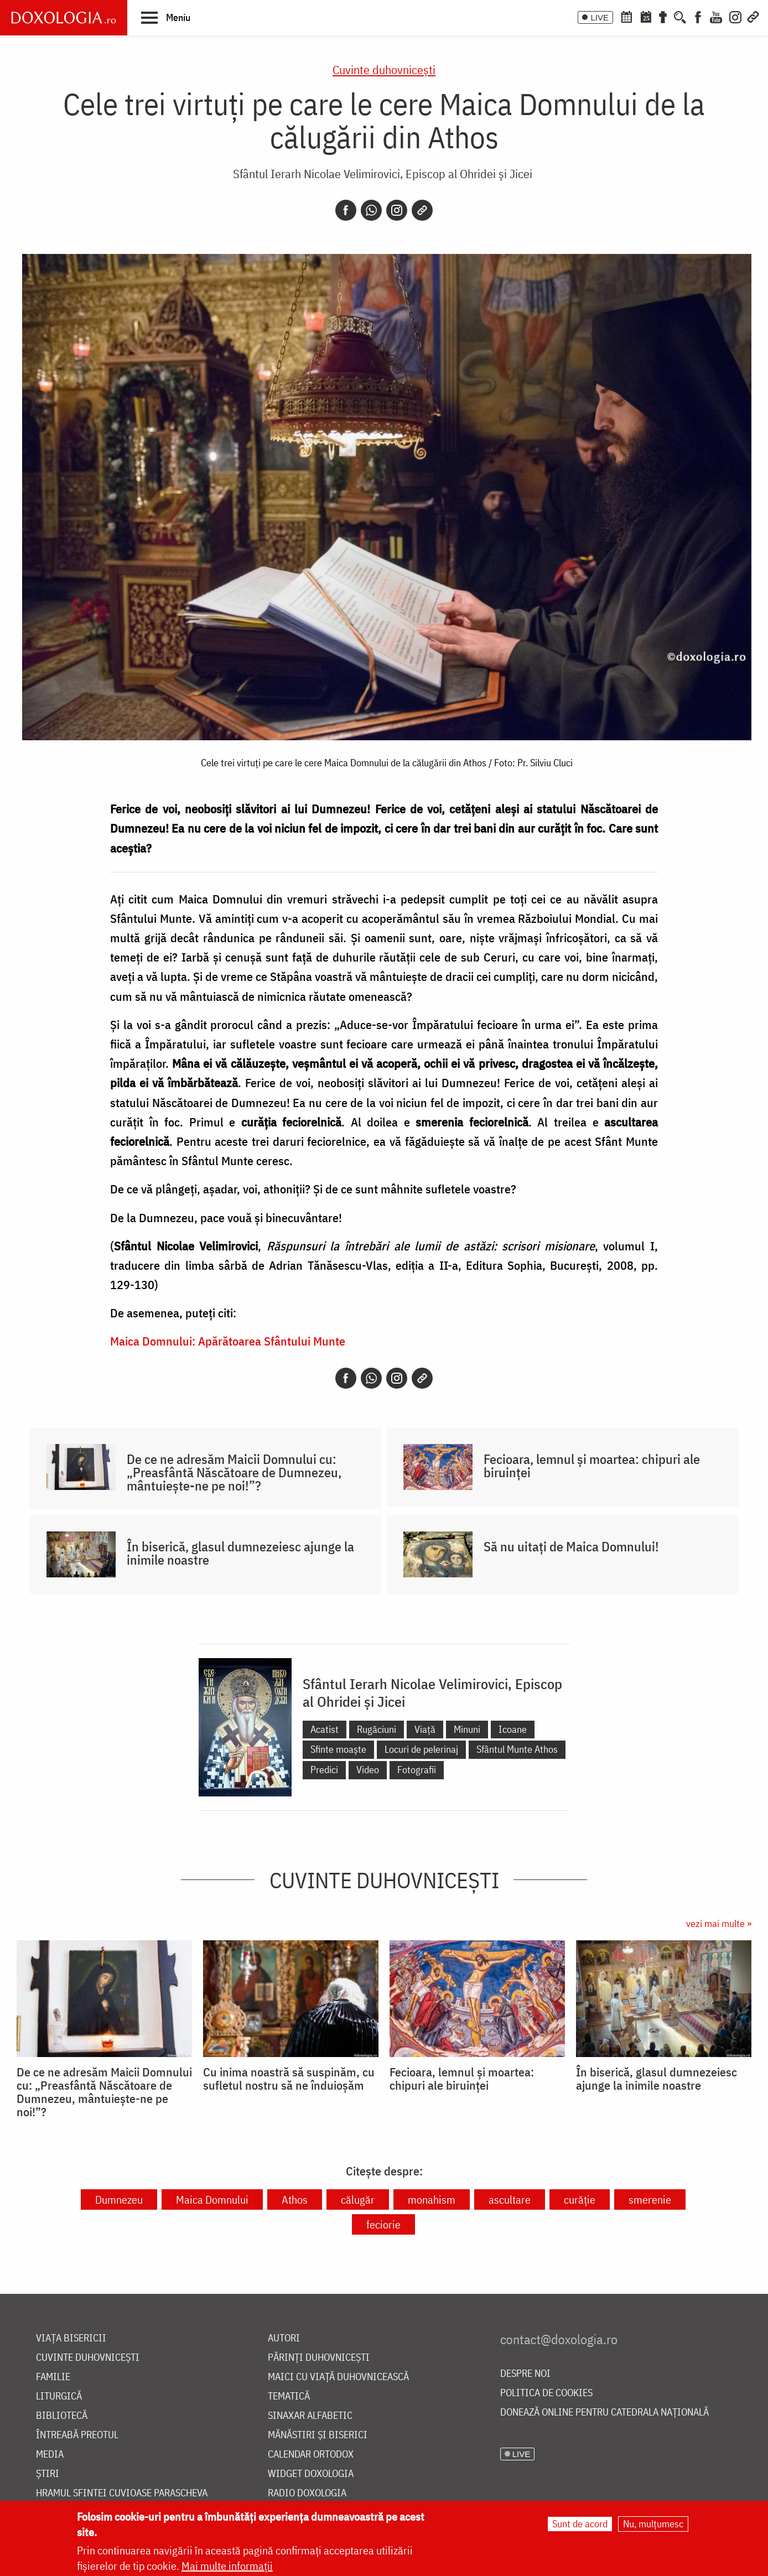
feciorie (383, 2224)
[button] (165, 17)
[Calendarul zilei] (645, 16)
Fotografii (416, 1769)
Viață (424, 1729)
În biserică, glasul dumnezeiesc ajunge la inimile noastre (240, 1553)
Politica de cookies (546, 2393)
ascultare (510, 2199)
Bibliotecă (61, 2416)
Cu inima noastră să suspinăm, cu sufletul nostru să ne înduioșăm (289, 2078)
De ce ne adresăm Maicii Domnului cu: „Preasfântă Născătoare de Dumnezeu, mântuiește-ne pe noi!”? (234, 1472)
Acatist (324, 1729)
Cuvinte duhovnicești (384, 69)
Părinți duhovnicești (319, 2358)
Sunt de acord (580, 2523)
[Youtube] (716, 16)
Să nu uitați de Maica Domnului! (571, 1546)
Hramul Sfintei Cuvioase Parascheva (121, 2493)
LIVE (599, 17)
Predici (324, 1769)
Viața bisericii (71, 2338)
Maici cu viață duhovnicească (338, 2377)
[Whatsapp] (371, 210)
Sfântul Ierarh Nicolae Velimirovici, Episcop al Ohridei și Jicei (382, 173)
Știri (47, 2474)
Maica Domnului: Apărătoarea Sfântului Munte (227, 1341)
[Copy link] (422, 210)
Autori (284, 2338)
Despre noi (525, 2374)
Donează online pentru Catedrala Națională (604, 2412)
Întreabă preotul (77, 2435)
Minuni (467, 1729)
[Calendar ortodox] (626, 16)
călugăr (358, 2199)
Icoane (513, 1729)
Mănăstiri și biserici (317, 2435)
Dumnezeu (119, 2199)
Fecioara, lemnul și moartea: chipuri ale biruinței (592, 1465)
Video (367, 1769)
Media (50, 2454)
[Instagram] (735, 16)
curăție (579, 2199)
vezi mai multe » (718, 1923)
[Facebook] (698, 16)
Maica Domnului (212, 2199)
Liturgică (59, 2396)
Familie (53, 2377)
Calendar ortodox (311, 2454)
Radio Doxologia (307, 2493)
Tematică (289, 2396)
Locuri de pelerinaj (421, 1749)
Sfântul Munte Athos (517, 1749)
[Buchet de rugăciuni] (663, 16)
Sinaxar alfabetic (310, 2416)
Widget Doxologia (311, 2474)
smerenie (650, 2199)
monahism (431, 2199)
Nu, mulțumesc (653, 2523)
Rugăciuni (376, 1729)
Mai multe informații (227, 2565)
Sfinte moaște (338, 1749)
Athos (295, 2199)
